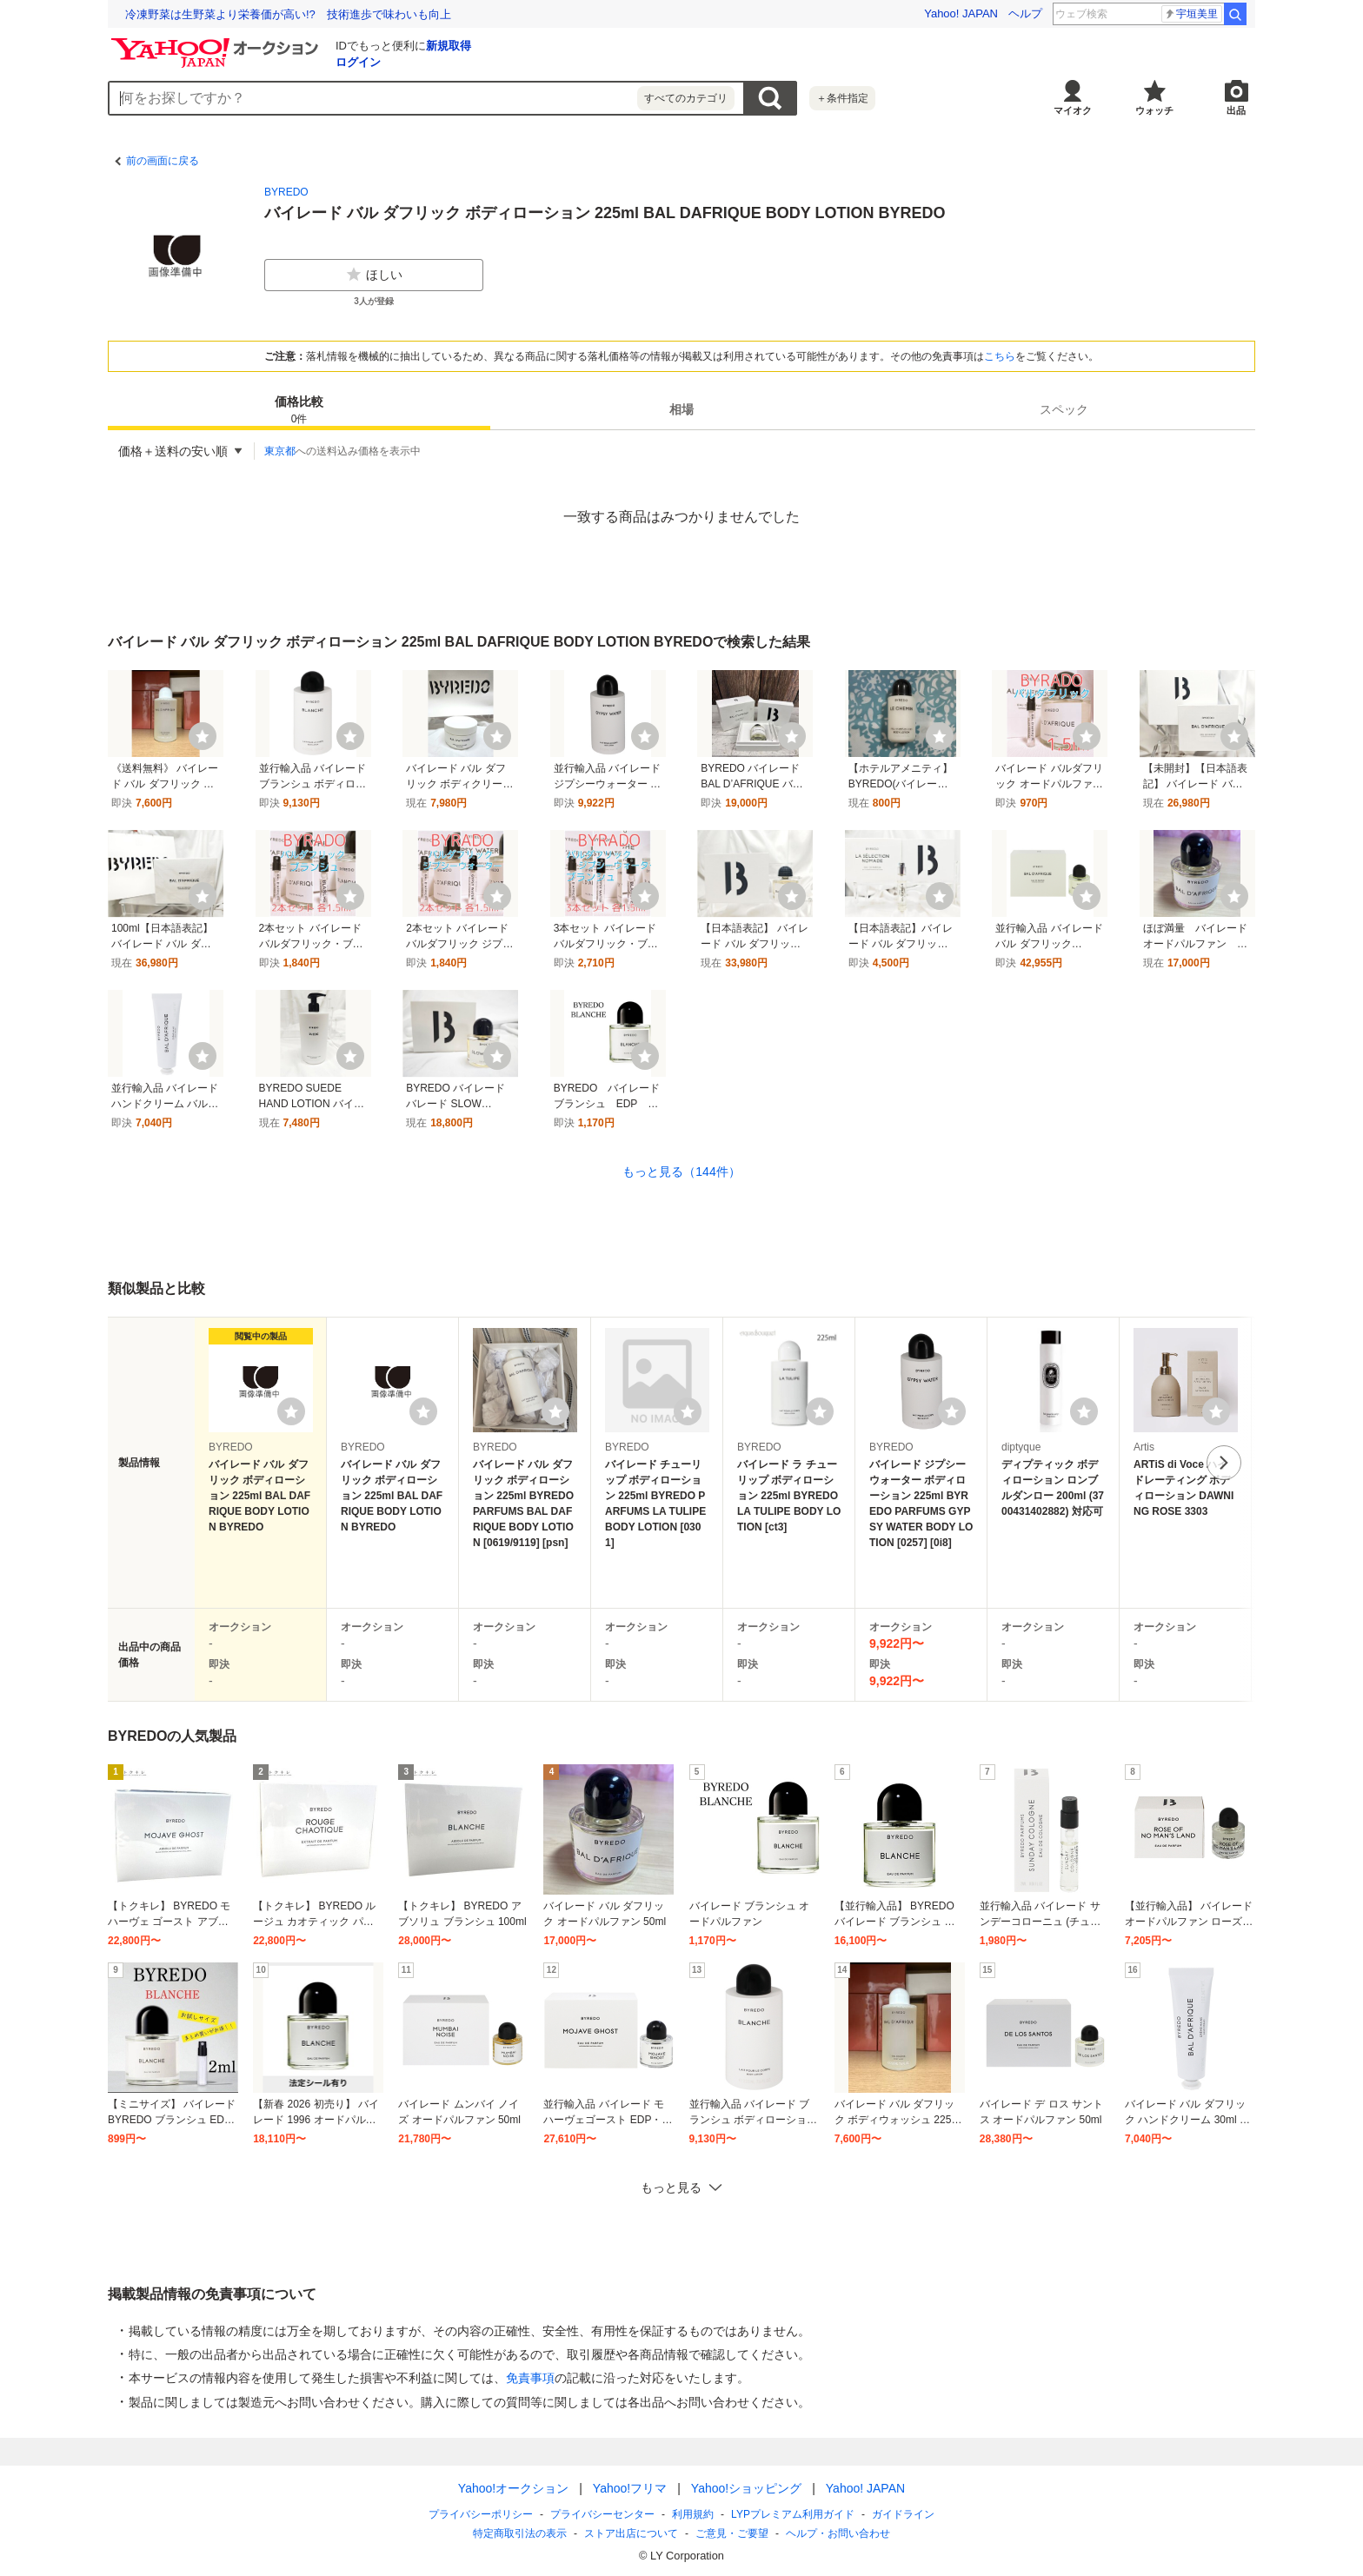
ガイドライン (903, 2514)
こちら (999, 356)
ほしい (373, 274)
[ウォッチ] (202, 736)
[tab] (299, 409)
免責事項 (530, 2378)
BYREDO (286, 192)
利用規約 (693, 2514)
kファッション (1178, 14)
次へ (1224, 1462)
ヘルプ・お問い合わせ (838, 2533)
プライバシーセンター (602, 2514)
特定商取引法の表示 (520, 2533)
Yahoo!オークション (513, 2488)
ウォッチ (1154, 110)
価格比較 (299, 411)
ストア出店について (631, 2533)
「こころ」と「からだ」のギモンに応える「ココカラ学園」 (277, 14)
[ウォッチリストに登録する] (291, 1411)
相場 (681, 409)
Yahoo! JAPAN (961, 13)
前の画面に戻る (162, 161)
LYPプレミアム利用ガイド (792, 2514)
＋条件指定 (842, 98)
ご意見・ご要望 (731, 2533)
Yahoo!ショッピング (746, 2488)
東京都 (280, 451)
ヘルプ (1025, 13)
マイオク (1073, 110)
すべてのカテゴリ (686, 98)
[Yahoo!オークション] (217, 42)
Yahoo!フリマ (630, 2488)
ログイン (358, 62)
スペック (1064, 409)
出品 (1236, 110)
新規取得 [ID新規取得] (448, 45)
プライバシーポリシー (481, 2514)
